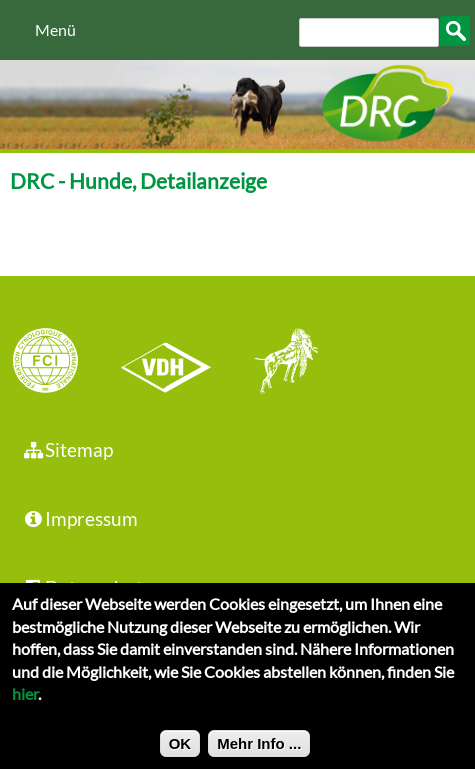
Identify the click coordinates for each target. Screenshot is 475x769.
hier (25, 700)
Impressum (80, 518)
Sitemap (67, 449)
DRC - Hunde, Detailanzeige (138, 180)
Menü (55, 29)
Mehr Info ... (259, 750)
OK (180, 750)
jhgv (279, 363)
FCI (63, 363)
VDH (171, 363)
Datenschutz (87, 587)
